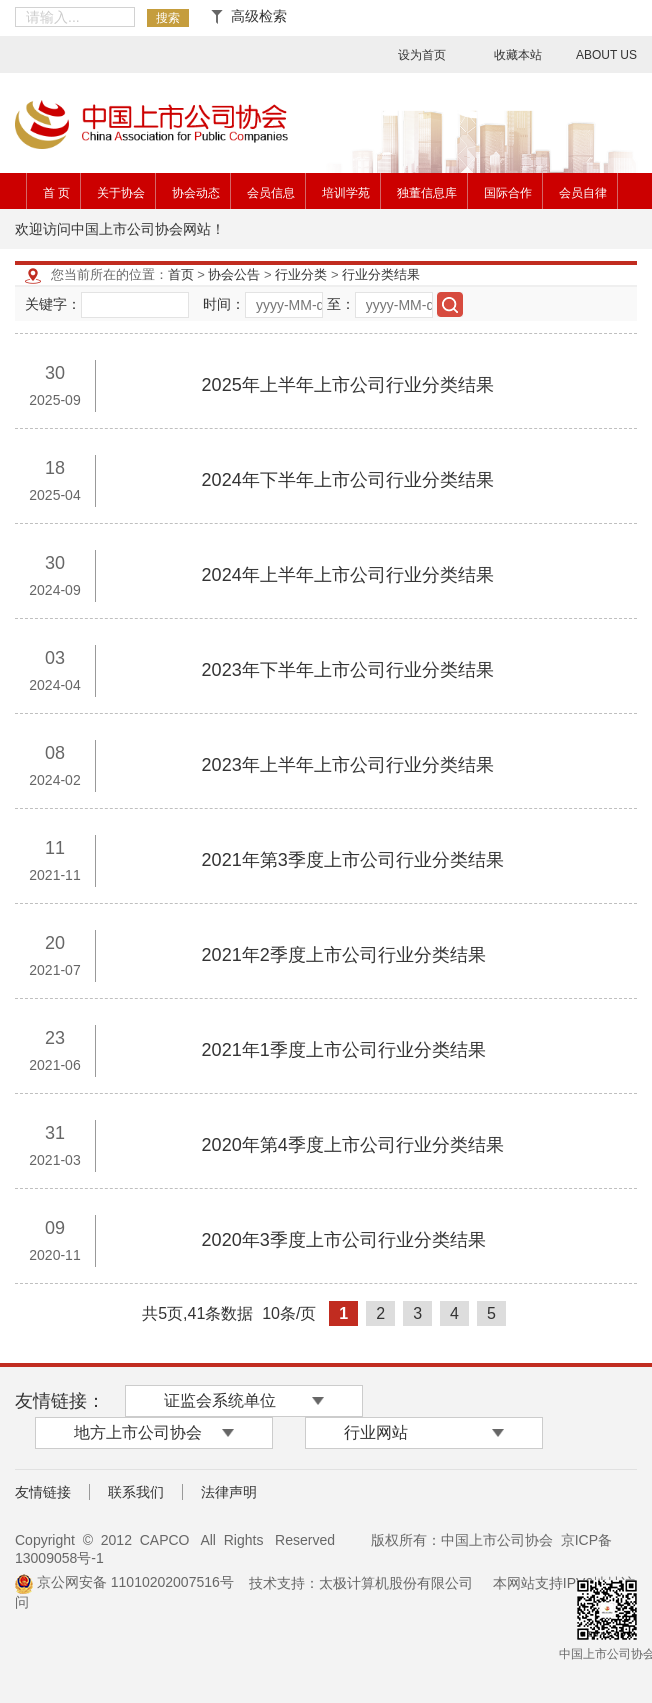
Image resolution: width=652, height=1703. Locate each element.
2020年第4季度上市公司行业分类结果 (353, 1145)
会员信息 (271, 193)
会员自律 (583, 193)
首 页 (56, 193)
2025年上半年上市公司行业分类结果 (348, 385)
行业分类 (301, 274)
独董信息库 (427, 193)
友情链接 (43, 1492)
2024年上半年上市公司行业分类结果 (348, 575)
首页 (181, 274)
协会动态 (196, 193)
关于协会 (121, 193)
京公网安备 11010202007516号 (124, 1582)
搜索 (168, 18)
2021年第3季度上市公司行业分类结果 (353, 860)
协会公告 (234, 274)
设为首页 (422, 55)
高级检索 (249, 16)
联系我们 (136, 1492)
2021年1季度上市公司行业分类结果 (344, 1050)
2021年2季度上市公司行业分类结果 (344, 955)
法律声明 (229, 1492)
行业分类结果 (381, 274)
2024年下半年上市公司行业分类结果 (348, 480)
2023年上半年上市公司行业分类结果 (348, 765)
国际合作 (508, 193)
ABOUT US (606, 55)
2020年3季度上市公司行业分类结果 (344, 1240)
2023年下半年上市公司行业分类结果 (348, 670)
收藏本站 (518, 55)
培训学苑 (346, 193)
